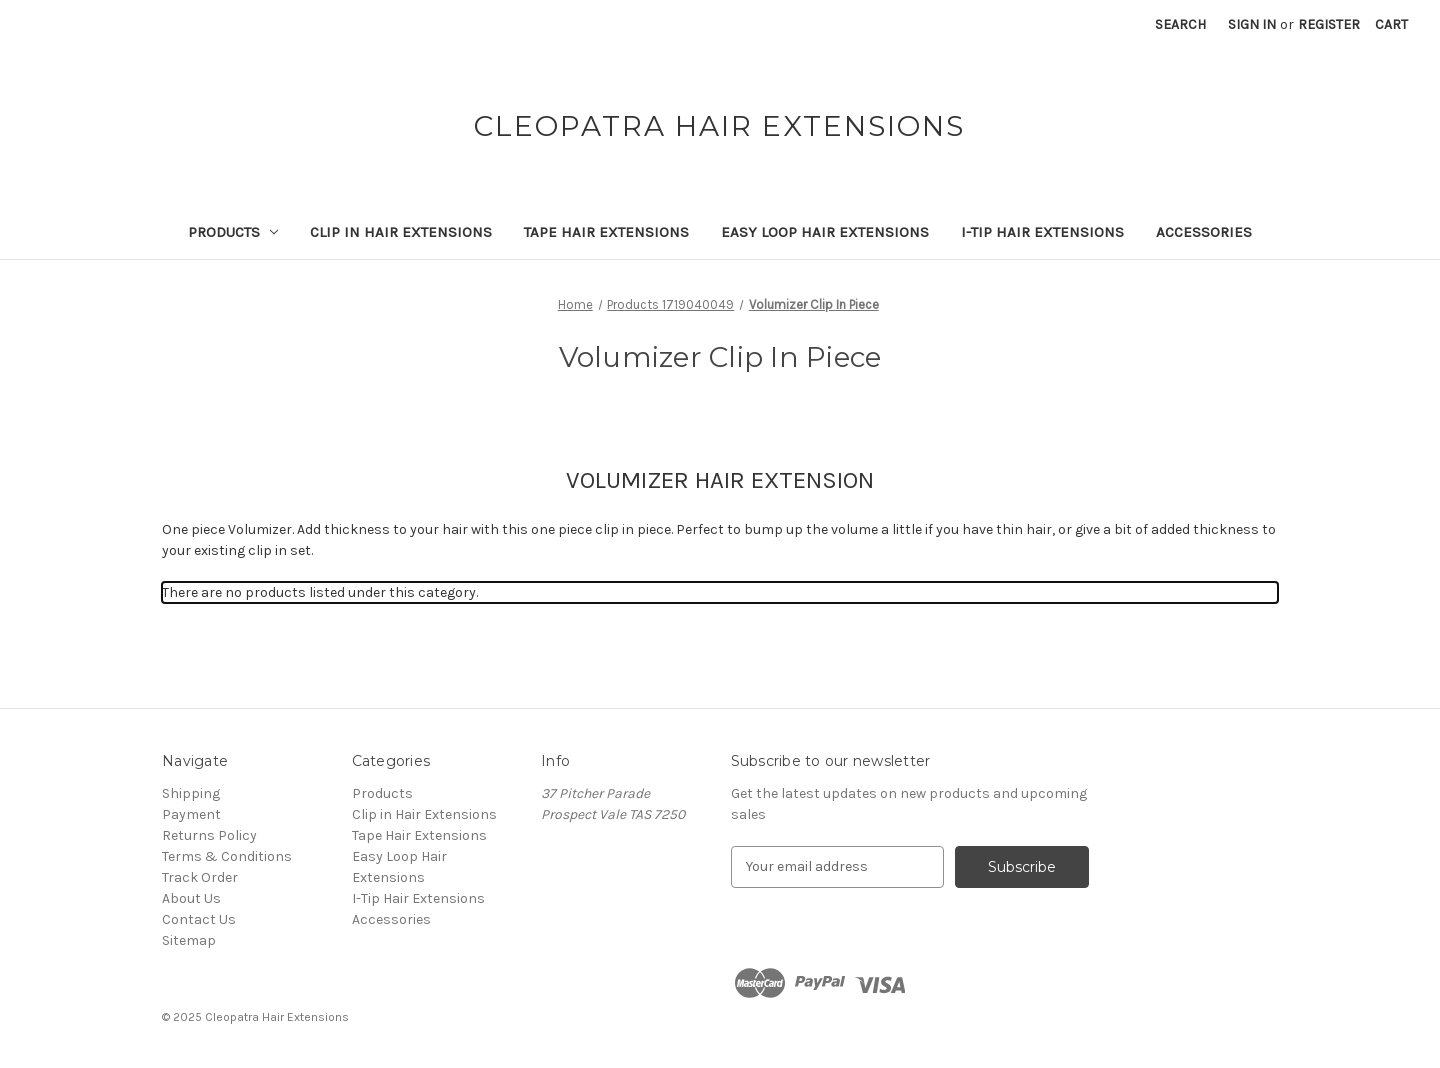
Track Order (200, 877)
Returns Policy (209, 835)
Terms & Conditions (227, 856)
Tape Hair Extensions (606, 232)
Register (1329, 24)
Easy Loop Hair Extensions (825, 232)
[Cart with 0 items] (1391, 24)
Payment (191, 814)
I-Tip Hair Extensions (1042, 232)
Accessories (1204, 232)
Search (1180, 24)
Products (233, 232)
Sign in (1252, 24)
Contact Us (199, 919)
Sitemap (189, 940)
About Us (191, 898)
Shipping (191, 793)
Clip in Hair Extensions (401, 232)
